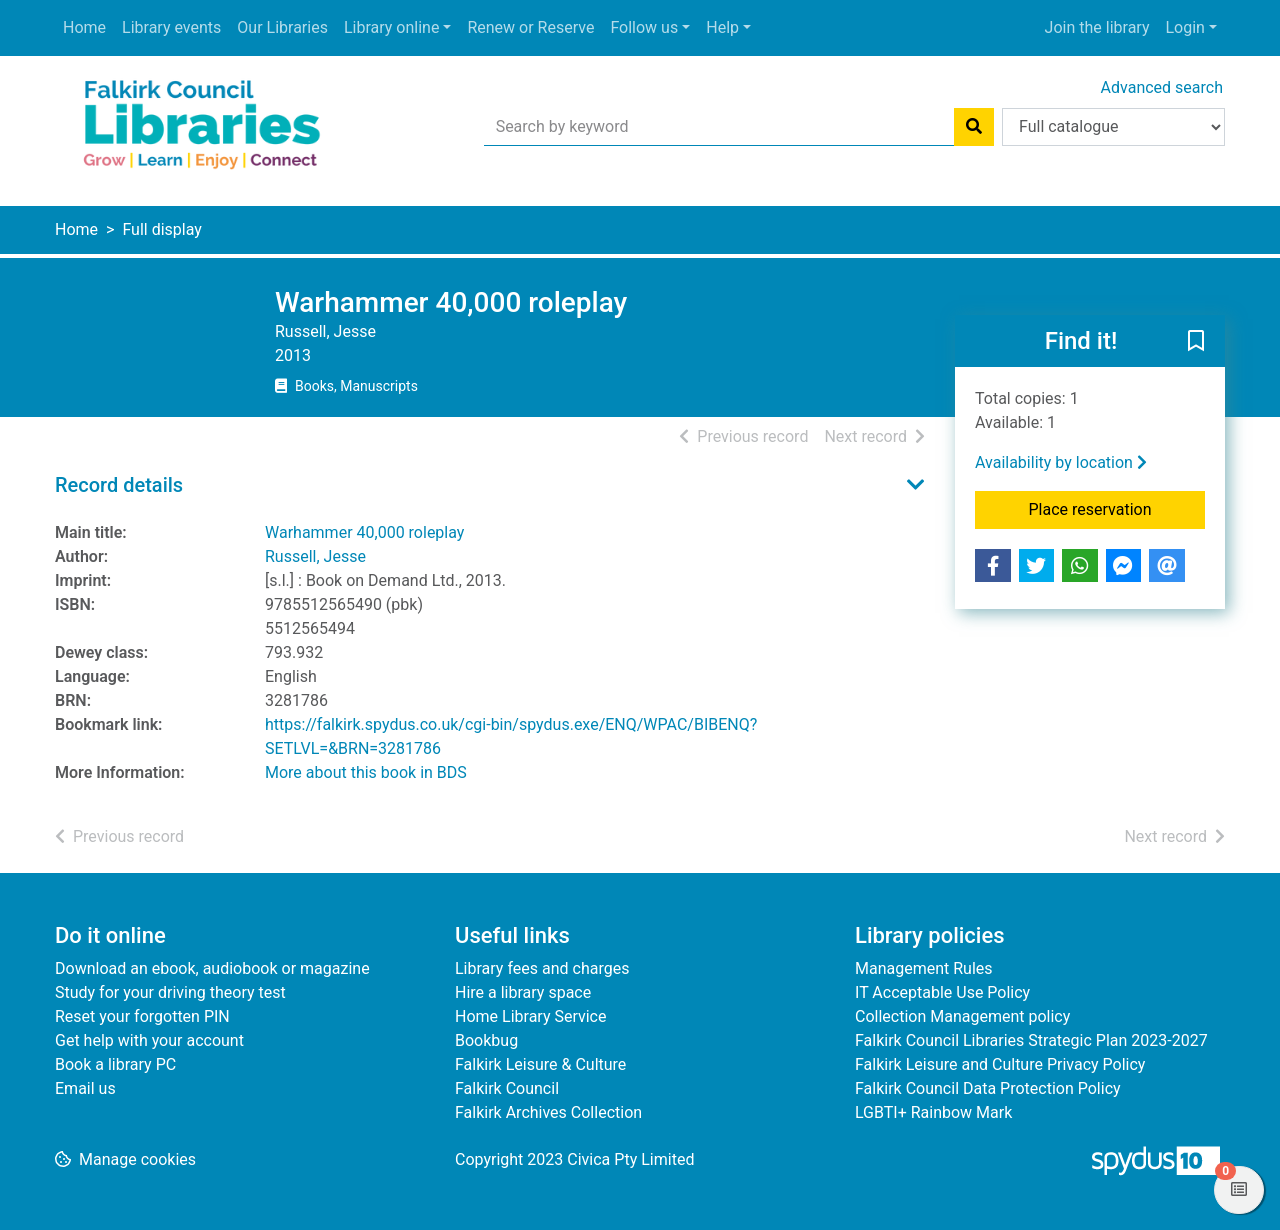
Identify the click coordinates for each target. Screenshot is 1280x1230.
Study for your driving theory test (170, 992)
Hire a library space (523, 992)
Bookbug (486, 1040)
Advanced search (1162, 87)
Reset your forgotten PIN (142, 1016)
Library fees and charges (542, 968)
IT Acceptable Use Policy (942, 992)
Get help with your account (149, 1040)
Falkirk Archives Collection (548, 1112)
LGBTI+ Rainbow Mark (933, 1112)
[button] (1196, 342)
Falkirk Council (507, 1088)
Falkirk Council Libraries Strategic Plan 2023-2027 (1031, 1040)
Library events (171, 27)
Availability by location (1061, 462)
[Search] (974, 127)
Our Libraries (282, 27)
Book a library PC (115, 1064)
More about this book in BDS (366, 772)
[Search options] (1113, 127)
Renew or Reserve (530, 27)
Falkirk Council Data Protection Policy (988, 1088)
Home (84, 27)
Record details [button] (119, 485)
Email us (85, 1088)
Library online (391, 27)
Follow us (644, 27)
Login (1184, 27)
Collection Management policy (962, 1016)
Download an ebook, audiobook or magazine (212, 968)
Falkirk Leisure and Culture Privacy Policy (1000, 1064)
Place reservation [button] (1117, 508)
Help (722, 27)
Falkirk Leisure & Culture (540, 1064)
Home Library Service (530, 1016)
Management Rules (924, 968)
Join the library (1097, 27)
